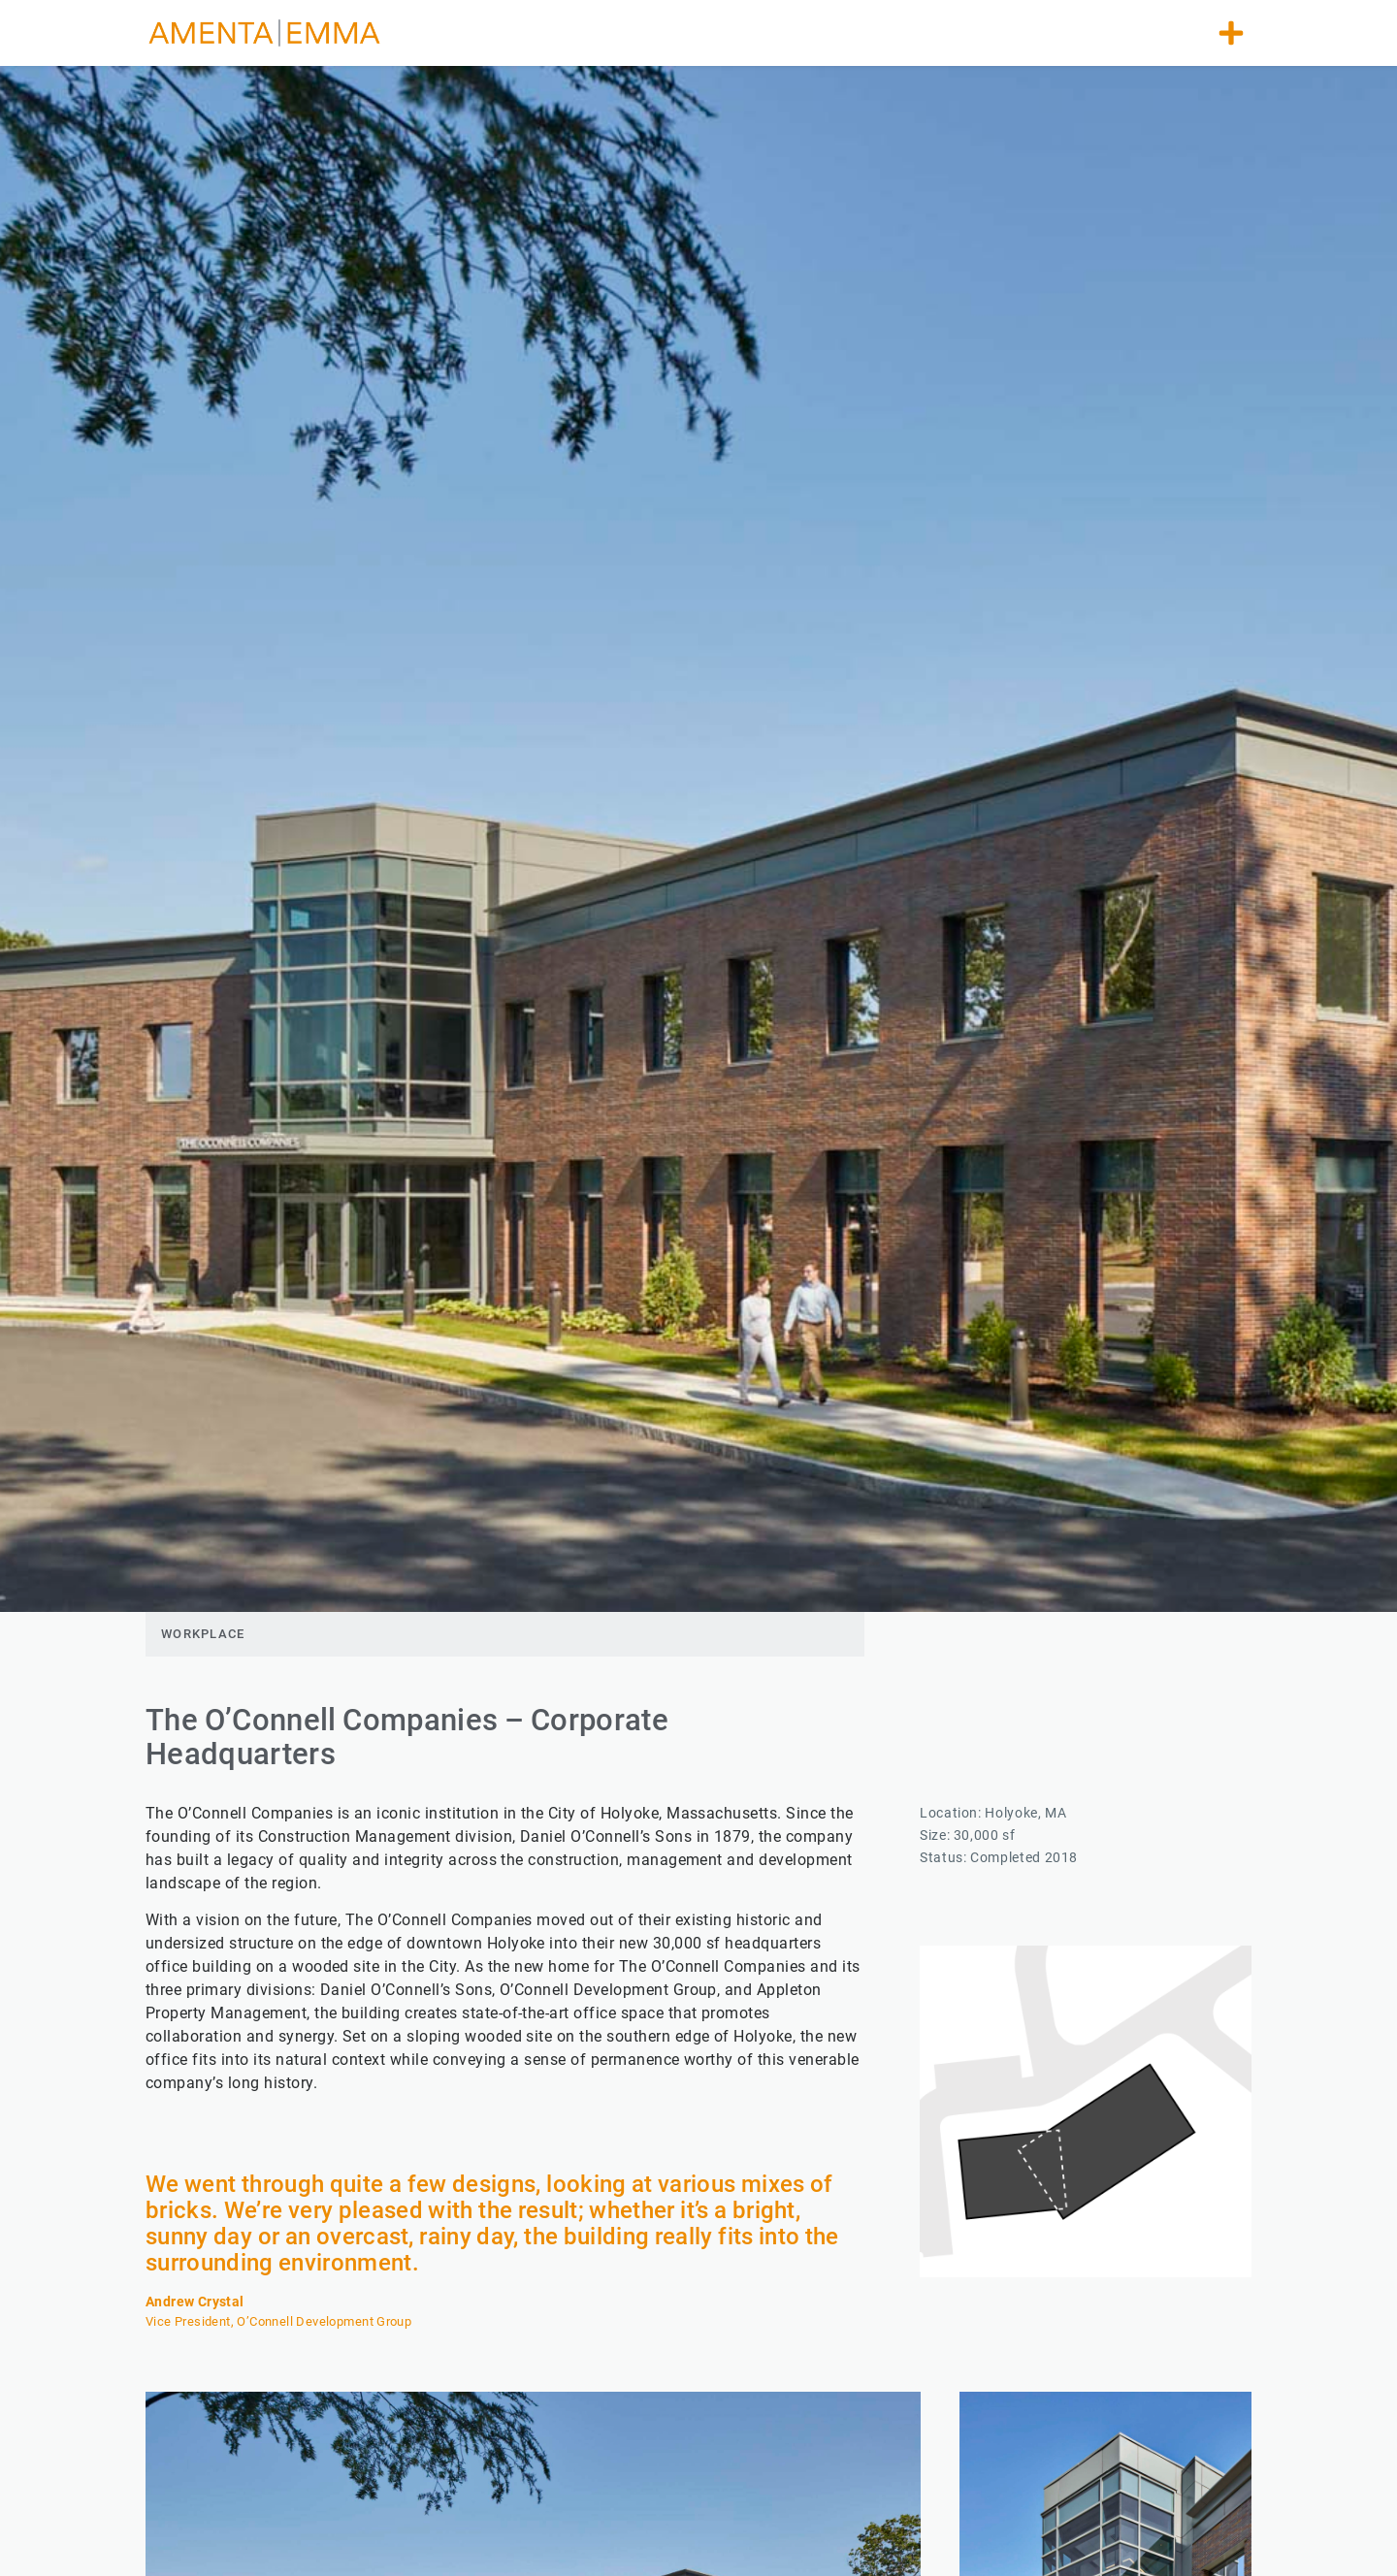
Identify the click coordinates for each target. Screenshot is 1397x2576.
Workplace (203, 1633)
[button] (1231, 33)
